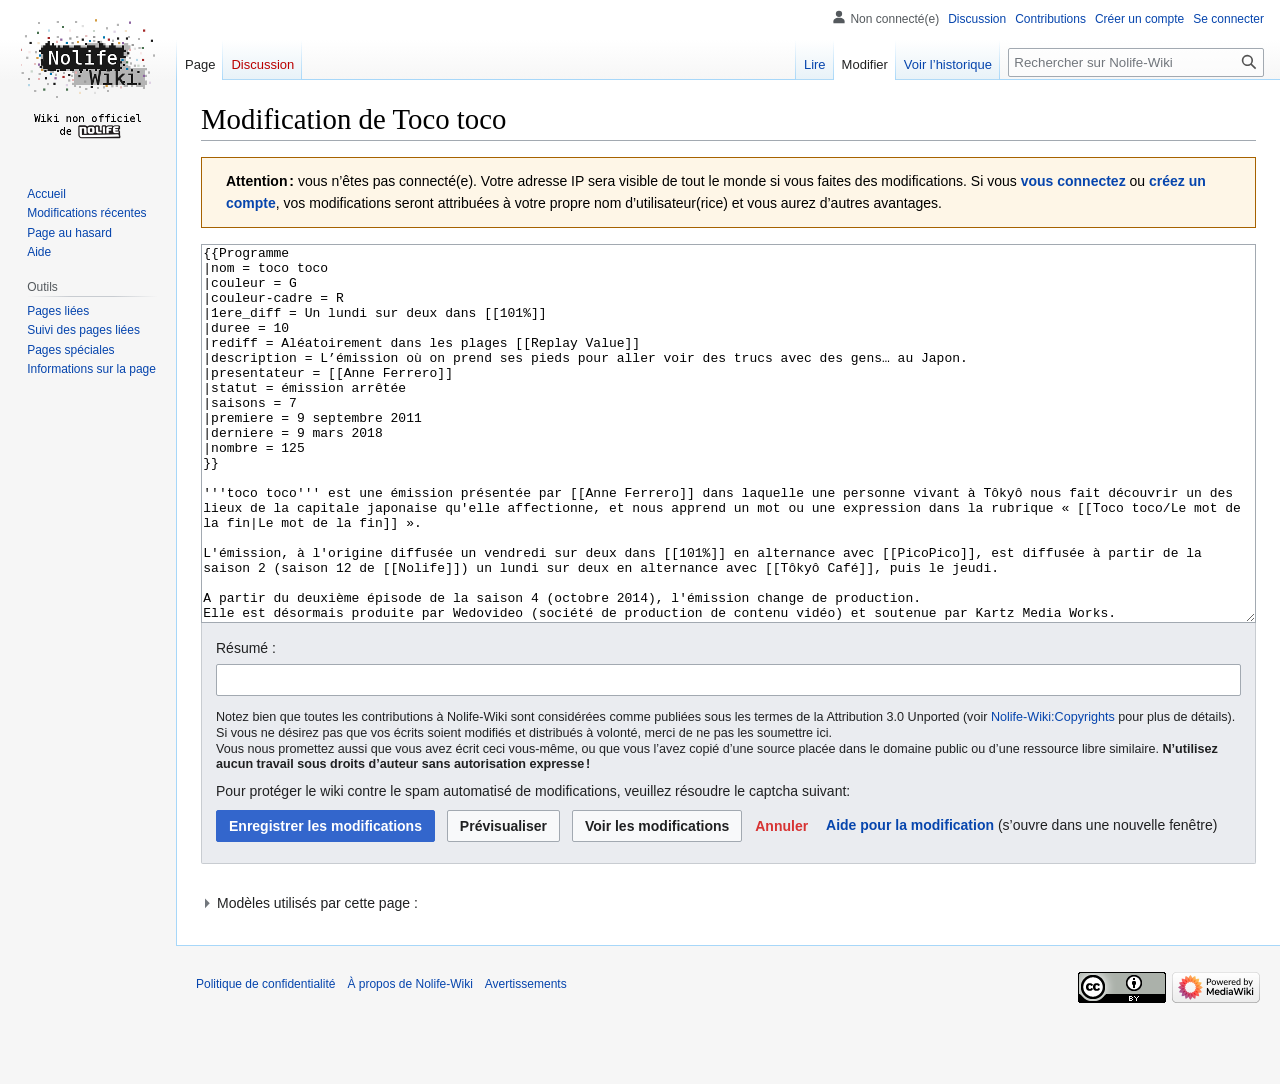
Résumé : (246, 723)
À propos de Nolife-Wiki (409, 1059)
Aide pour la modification (910, 900)
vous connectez (1073, 181)
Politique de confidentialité (265, 1059)
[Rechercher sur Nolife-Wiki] (1136, 62)
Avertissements (526, 1059)
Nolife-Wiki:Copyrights (1053, 792)
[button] (781, 901)
